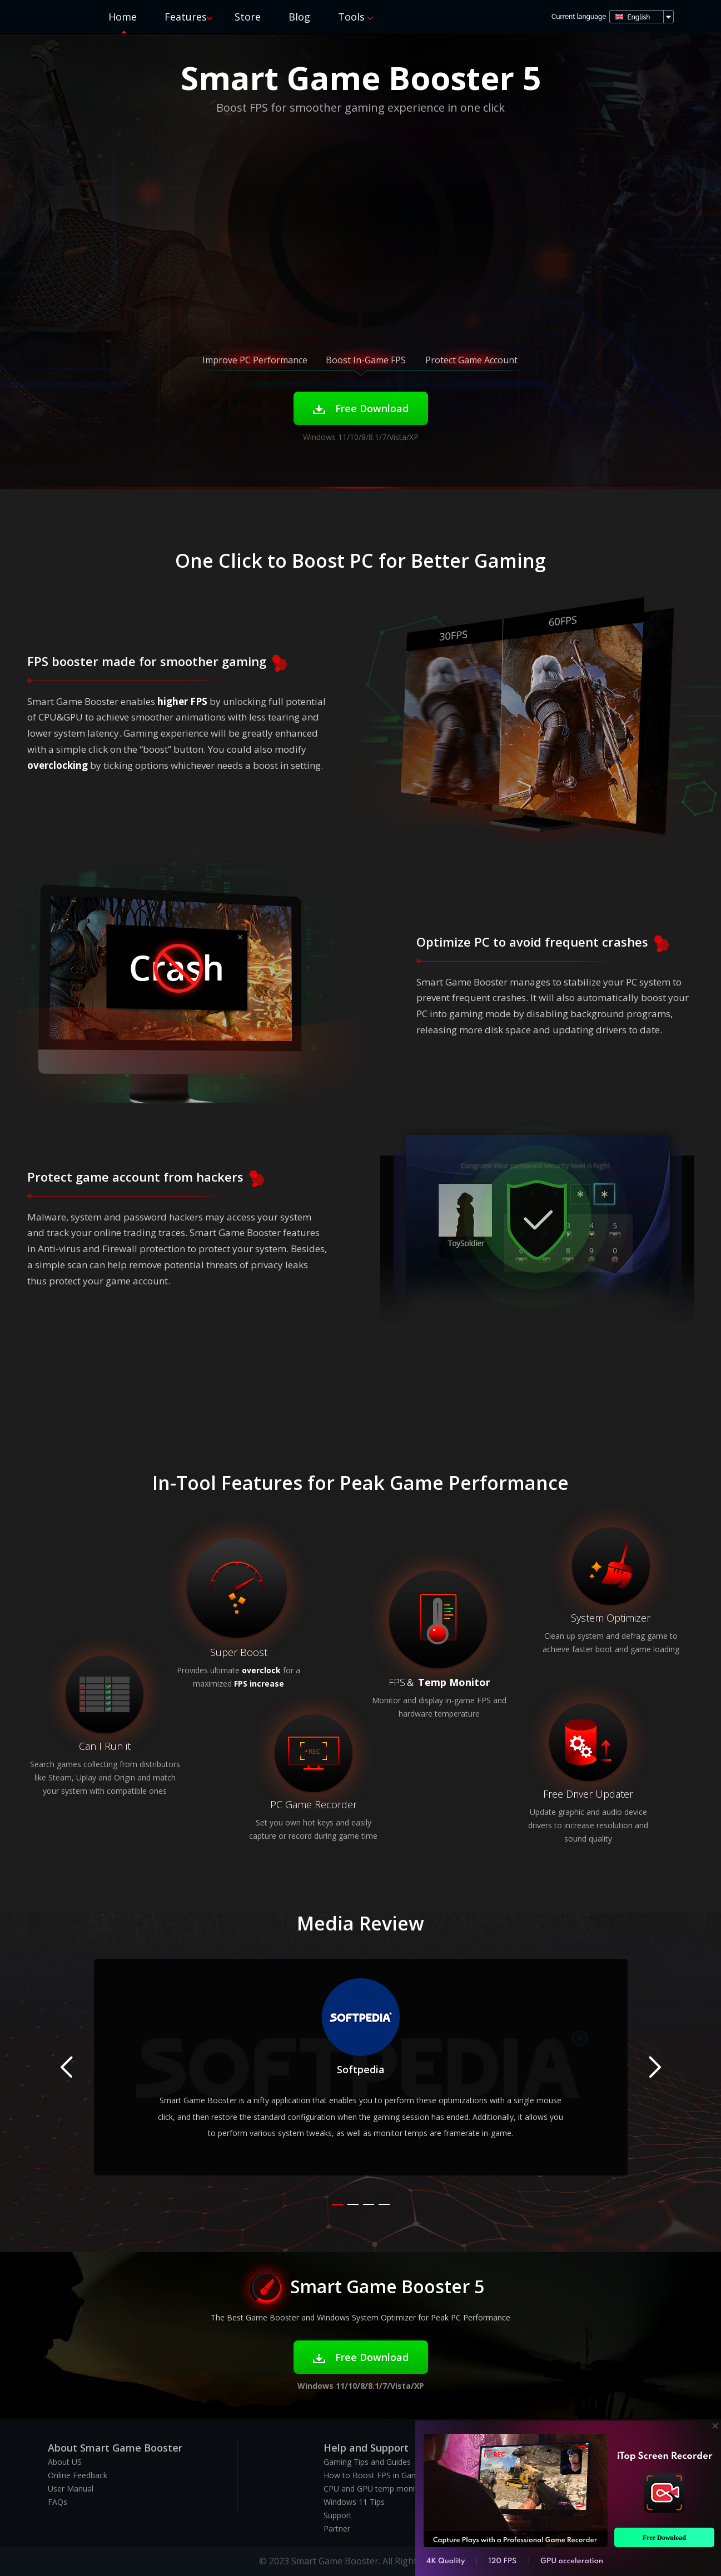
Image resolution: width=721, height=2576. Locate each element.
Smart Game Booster (57, 16)
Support (338, 2515)
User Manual (70, 2488)
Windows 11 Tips (354, 2502)
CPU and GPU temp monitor (374, 2488)
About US (65, 2462)
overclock (261, 1670)
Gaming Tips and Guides (367, 2462)
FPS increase (259, 1683)
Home (122, 16)
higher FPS (182, 701)
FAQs (57, 2502)
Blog (299, 16)
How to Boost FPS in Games (375, 2475)
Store (248, 16)
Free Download (361, 408)
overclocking (57, 765)
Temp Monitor (454, 1682)
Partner (337, 2528)
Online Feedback (77, 2475)
